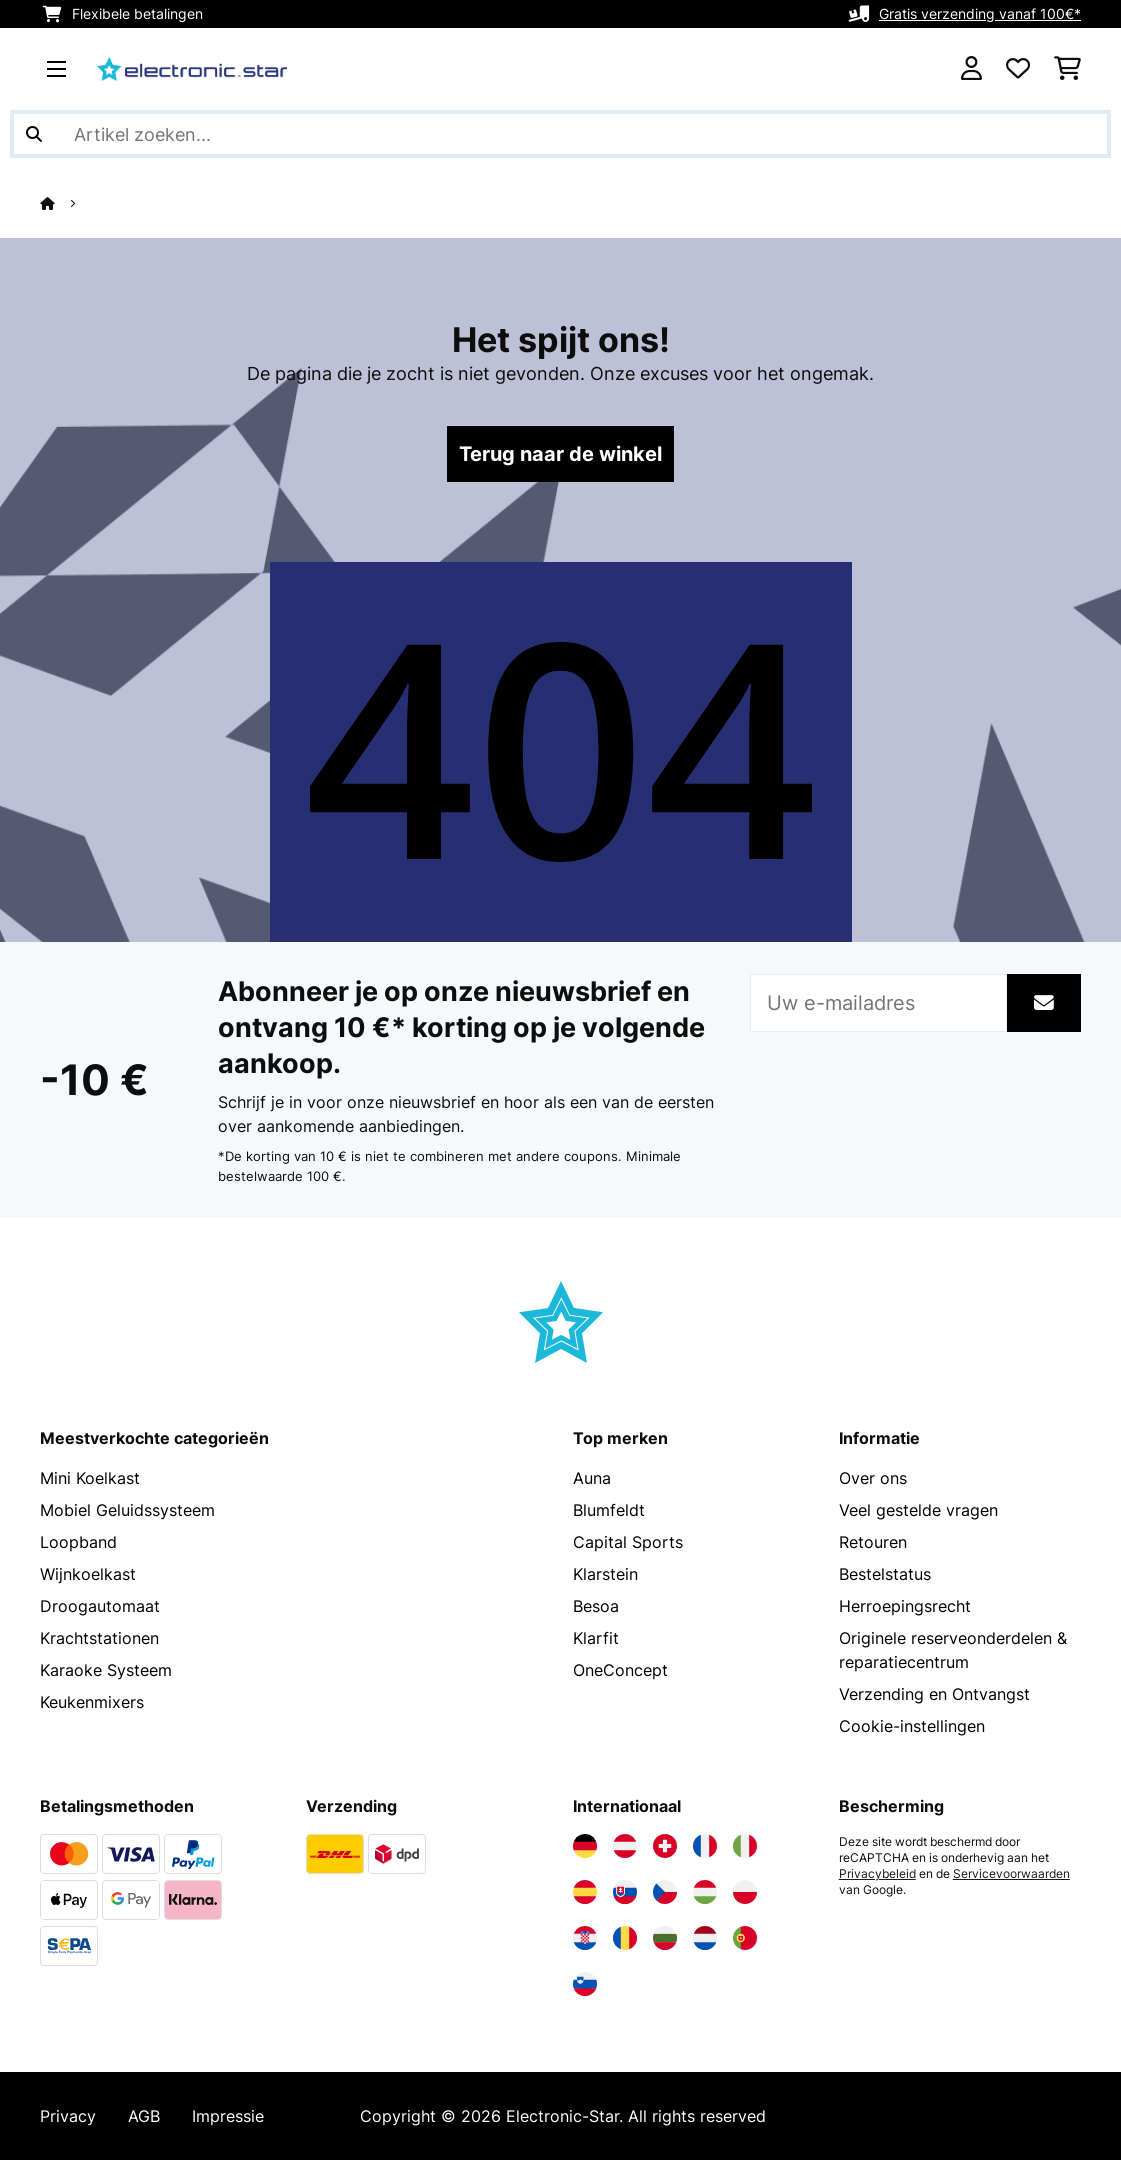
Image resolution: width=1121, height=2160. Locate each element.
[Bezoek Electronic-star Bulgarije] (665, 1938)
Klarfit (596, 1638)
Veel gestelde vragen (918, 1510)
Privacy (68, 2116)
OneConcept (620, 1670)
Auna (592, 1478)
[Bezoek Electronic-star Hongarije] (705, 1892)
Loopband (78, 1542)
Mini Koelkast (90, 1478)
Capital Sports (628, 1542)
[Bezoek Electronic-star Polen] (745, 1892)
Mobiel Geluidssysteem (127, 1510)
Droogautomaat (100, 1606)
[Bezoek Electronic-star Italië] (745, 1846)
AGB (144, 2116)
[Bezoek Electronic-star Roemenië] (625, 1938)
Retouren (873, 1542)
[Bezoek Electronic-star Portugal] (745, 1938)
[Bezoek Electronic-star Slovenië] (585, 1984)
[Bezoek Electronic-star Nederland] (705, 1938)
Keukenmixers (92, 1702)
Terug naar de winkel (560, 454)
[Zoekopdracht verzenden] (34, 134)
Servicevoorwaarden (1011, 1874)
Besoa (596, 1606)
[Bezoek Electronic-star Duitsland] (585, 1846)
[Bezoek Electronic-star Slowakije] (625, 1892)
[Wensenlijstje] (1018, 69)
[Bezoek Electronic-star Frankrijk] (705, 1846)
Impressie (228, 2116)
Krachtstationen (99, 1638)
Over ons (873, 1478)
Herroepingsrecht (905, 1606)
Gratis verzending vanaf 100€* (980, 13)
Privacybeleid (877, 1874)
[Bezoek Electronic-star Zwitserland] (665, 1846)
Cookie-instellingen (912, 1726)
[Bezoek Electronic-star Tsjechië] (665, 1892)
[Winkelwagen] (1067, 69)
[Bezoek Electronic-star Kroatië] (585, 1938)
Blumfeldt (609, 1510)
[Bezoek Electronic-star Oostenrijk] (625, 1846)
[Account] (971, 69)
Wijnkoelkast (88, 1574)
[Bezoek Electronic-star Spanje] (585, 1892)
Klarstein (605, 1574)
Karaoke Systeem (106, 1670)
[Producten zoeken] (560, 134)
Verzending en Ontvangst (934, 1694)
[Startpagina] (65, 203)
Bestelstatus (885, 1574)
